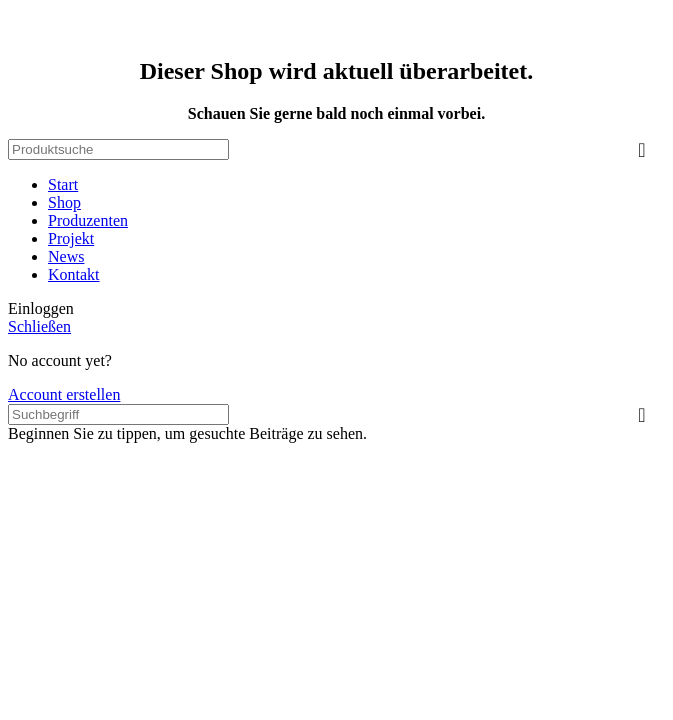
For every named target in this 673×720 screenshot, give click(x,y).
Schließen (39, 326)
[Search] (118, 149)
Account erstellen (64, 394)
